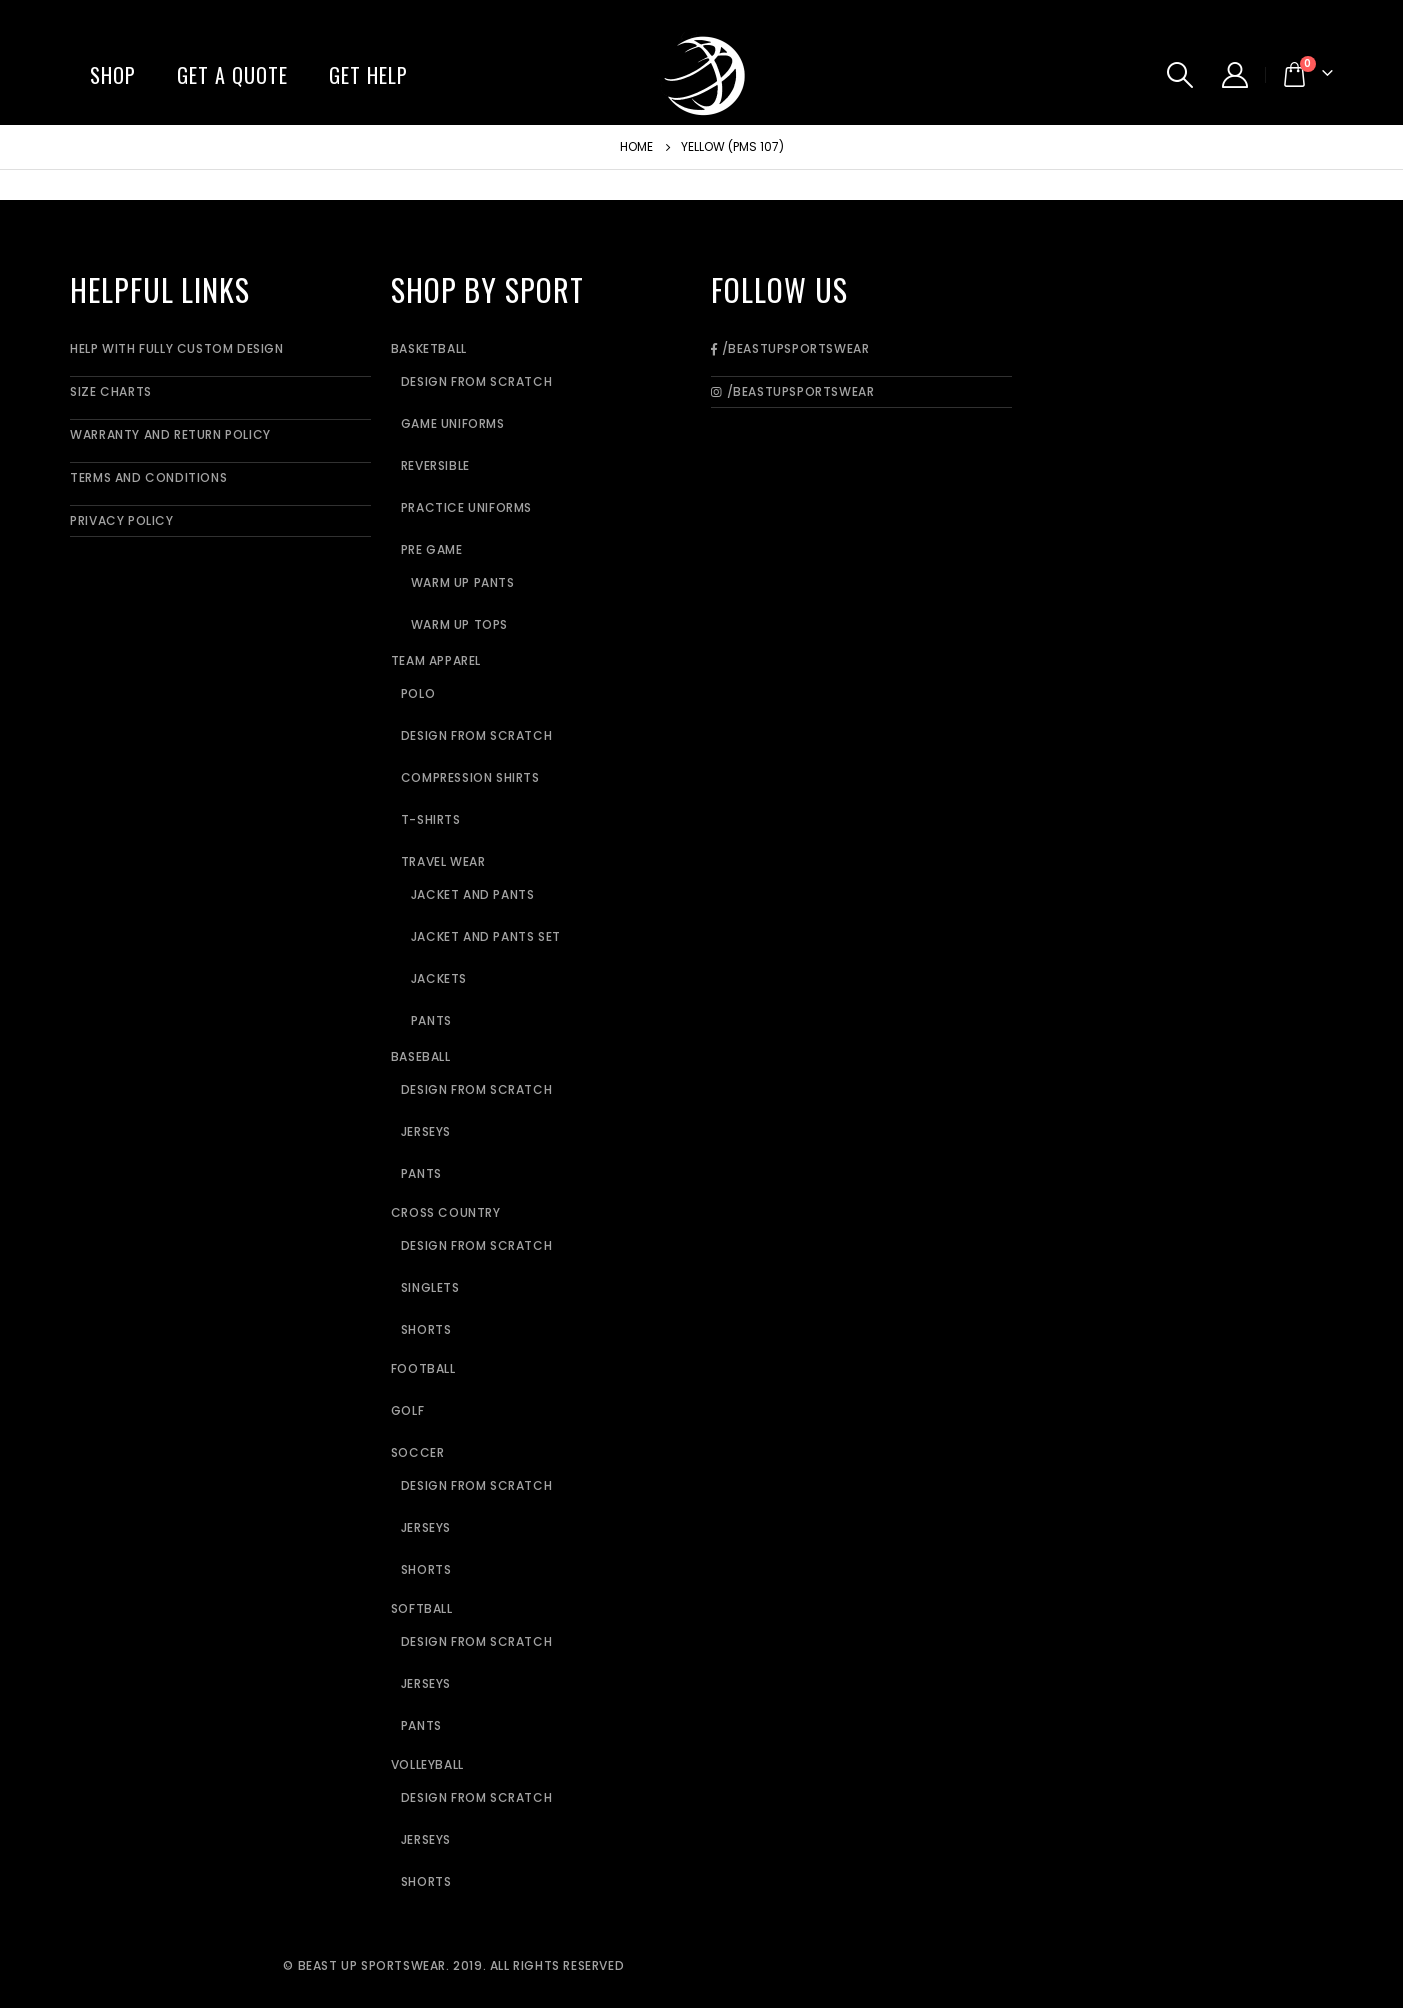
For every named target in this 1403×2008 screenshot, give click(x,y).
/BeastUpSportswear (790, 348)
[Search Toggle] (1179, 75)
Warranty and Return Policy (170, 434)
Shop (113, 75)
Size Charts (111, 391)
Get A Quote (232, 75)
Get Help (368, 75)
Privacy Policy (121, 520)
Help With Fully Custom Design (176, 348)
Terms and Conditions (148, 477)
